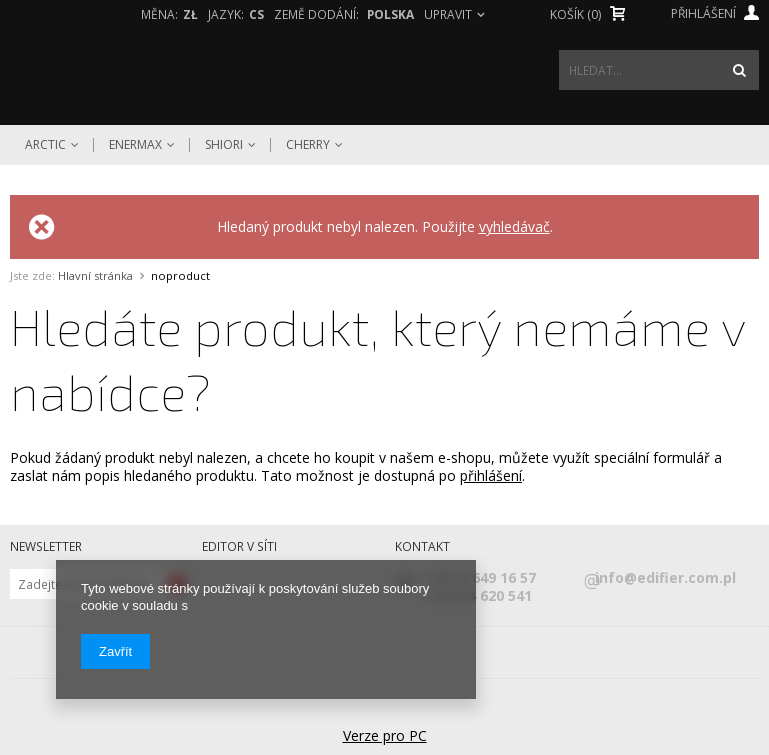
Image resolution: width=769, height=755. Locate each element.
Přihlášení (715, 13)
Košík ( (575, 14)
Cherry (308, 145)
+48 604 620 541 (477, 596)
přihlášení (491, 475)
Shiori (224, 145)
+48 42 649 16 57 (479, 578)
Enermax (135, 145)
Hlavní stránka (95, 275)
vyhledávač (514, 226)
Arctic (45, 145)
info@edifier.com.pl (662, 578)
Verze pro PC (385, 735)
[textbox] (659, 70)
